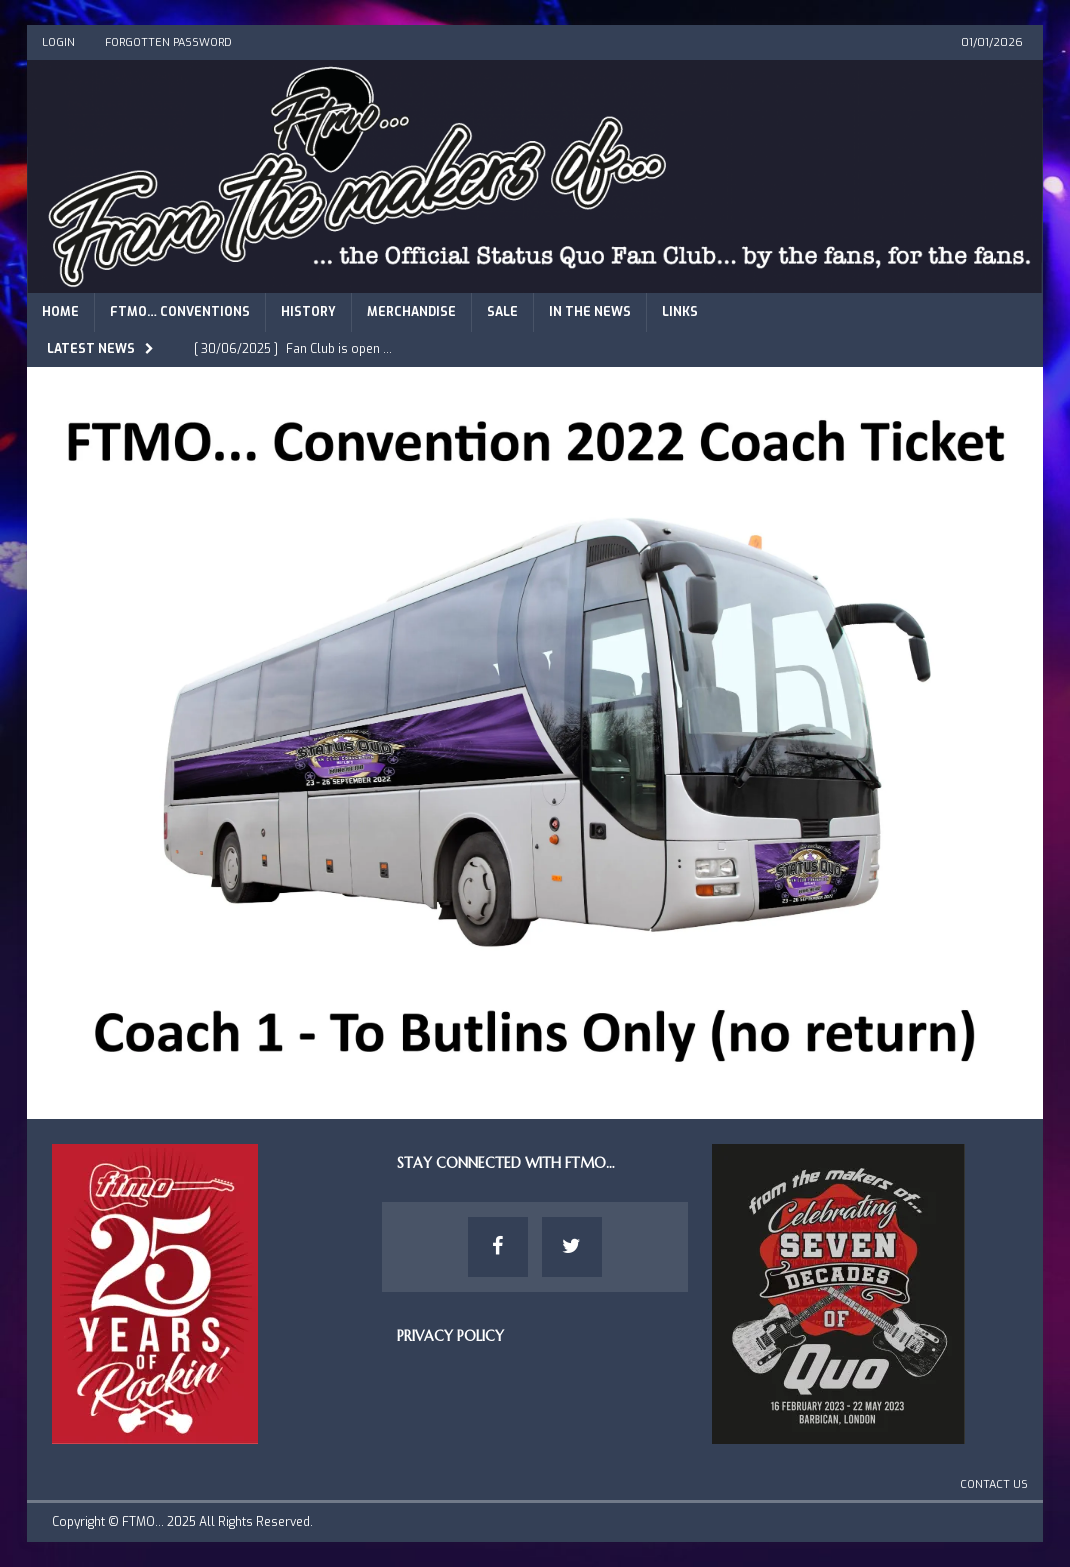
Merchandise (411, 312)
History (308, 312)
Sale (502, 312)
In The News (590, 312)
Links (680, 312)
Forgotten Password (168, 42)
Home (60, 312)
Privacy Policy (450, 1336)
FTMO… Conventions (180, 312)
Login (58, 42)
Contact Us (994, 1484)
